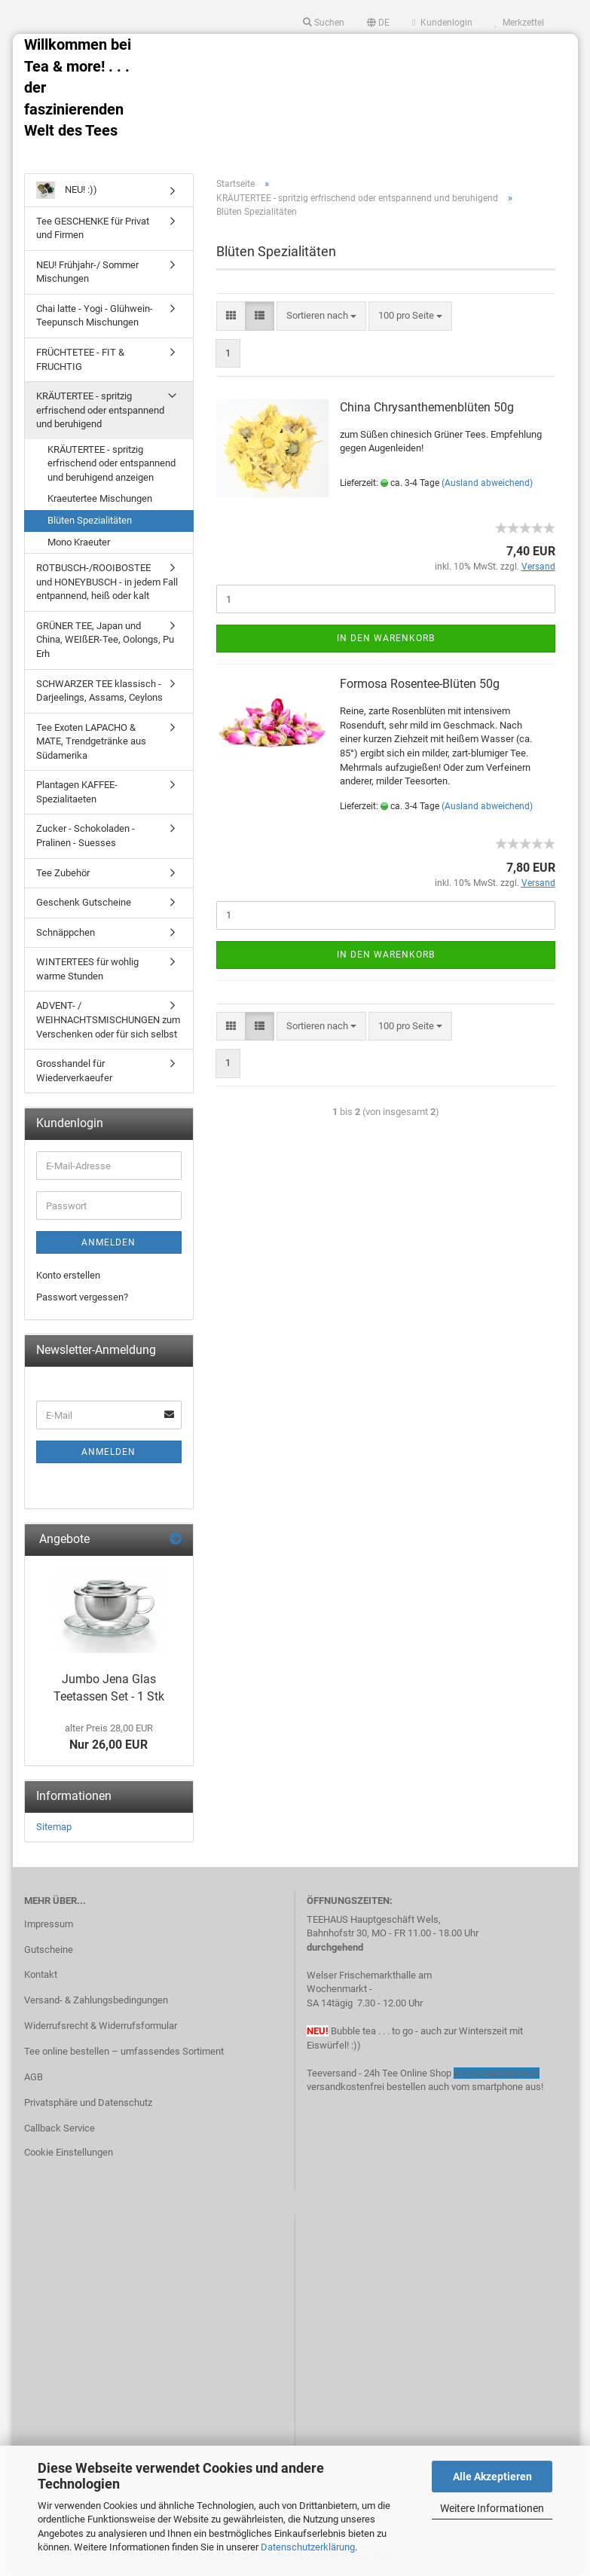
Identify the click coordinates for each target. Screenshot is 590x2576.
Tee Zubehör (63, 873)
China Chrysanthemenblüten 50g (427, 407)
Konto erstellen (68, 1275)
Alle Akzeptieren (492, 2477)
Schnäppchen (65, 932)
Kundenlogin (442, 22)
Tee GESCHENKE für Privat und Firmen (92, 228)
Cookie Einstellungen (68, 2152)
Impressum (48, 1924)
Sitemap (54, 1826)
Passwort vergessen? (82, 1297)
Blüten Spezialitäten (89, 520)
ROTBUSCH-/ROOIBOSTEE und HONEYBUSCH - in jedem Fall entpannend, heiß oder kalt (107, 581)
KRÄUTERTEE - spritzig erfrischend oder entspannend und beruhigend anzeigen (111, 463)
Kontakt (40, 1974)
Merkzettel (519, 22)
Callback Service (59, 2128)
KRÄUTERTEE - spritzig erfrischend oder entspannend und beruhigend (100, 409)
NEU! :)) (66, 190)
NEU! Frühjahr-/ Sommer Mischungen (87, 272)
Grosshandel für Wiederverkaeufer (74, 1070)
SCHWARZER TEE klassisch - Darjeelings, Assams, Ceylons (99, 691)
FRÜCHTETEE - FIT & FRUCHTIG (80, 359)
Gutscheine (48, 1949)
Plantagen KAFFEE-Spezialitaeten (77, 792)
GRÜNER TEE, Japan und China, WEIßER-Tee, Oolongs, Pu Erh (105, 639)
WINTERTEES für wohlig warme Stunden (87, 969)
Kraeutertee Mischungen (99, 498)
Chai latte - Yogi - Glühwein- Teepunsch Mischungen (94, 315)
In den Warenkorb (386, 638)
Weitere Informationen (492, 2508)
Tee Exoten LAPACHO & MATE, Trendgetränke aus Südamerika (91, 741)
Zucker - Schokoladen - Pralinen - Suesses (85, 835)
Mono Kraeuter (78, 542)
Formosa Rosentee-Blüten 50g (420, 684)
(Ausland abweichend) (487, 483)
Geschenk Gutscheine (83, 902)
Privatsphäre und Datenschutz (88, 2102)
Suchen (323, 22)
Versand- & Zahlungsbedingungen (96, 2000)
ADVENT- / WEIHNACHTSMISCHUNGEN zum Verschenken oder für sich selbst (108, 1019)
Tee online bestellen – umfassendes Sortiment (124, 2051)
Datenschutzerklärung (308, 2547)
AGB (33, 2076)
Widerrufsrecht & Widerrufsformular (100, 2025)
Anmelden (108, 1242)
